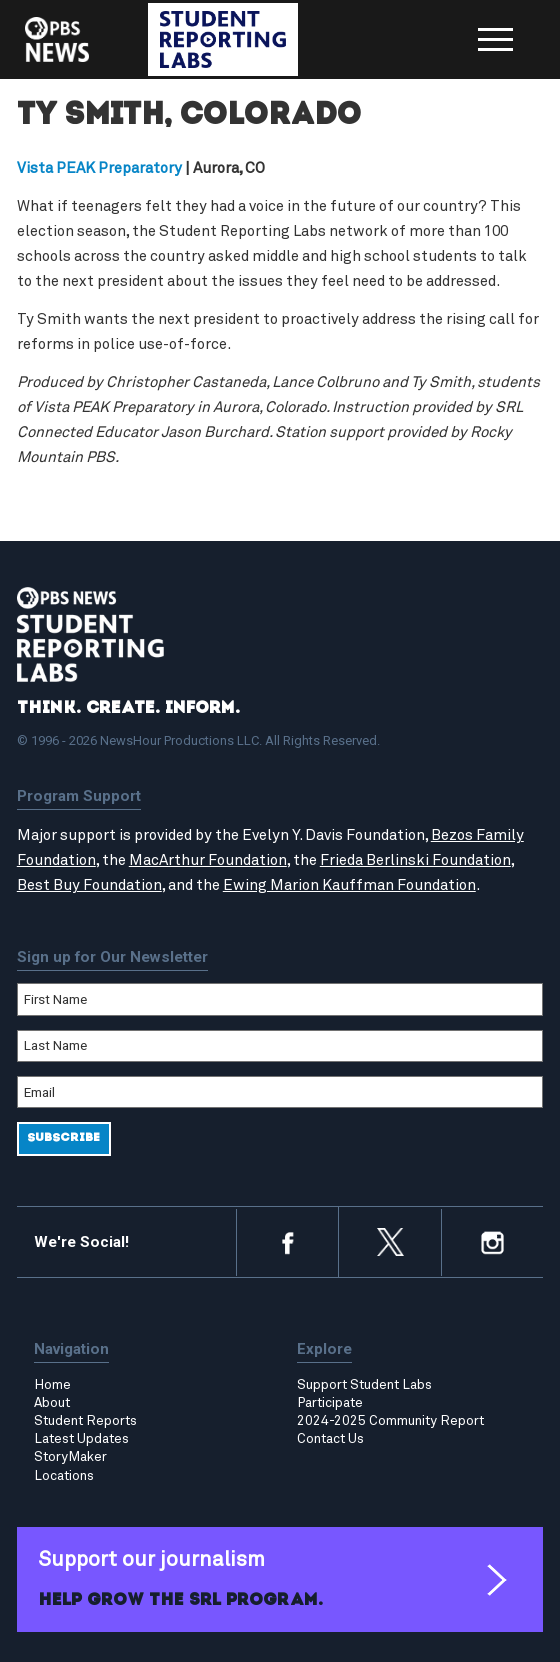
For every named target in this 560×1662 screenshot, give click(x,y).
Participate (330, 1403)
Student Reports (85, 1421)
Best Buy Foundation (89, 885)
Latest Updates (81, 1439)
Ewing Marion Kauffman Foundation (349, 885)
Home (52, 1385)
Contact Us (330, 1439)
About (52, 1403)
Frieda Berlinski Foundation (415, 860)
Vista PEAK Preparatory (99, 168)
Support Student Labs (364, 1385)
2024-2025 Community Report (390, 1421)
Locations (64, 1476)
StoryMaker (70, 1457)
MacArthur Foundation (208, 860)
